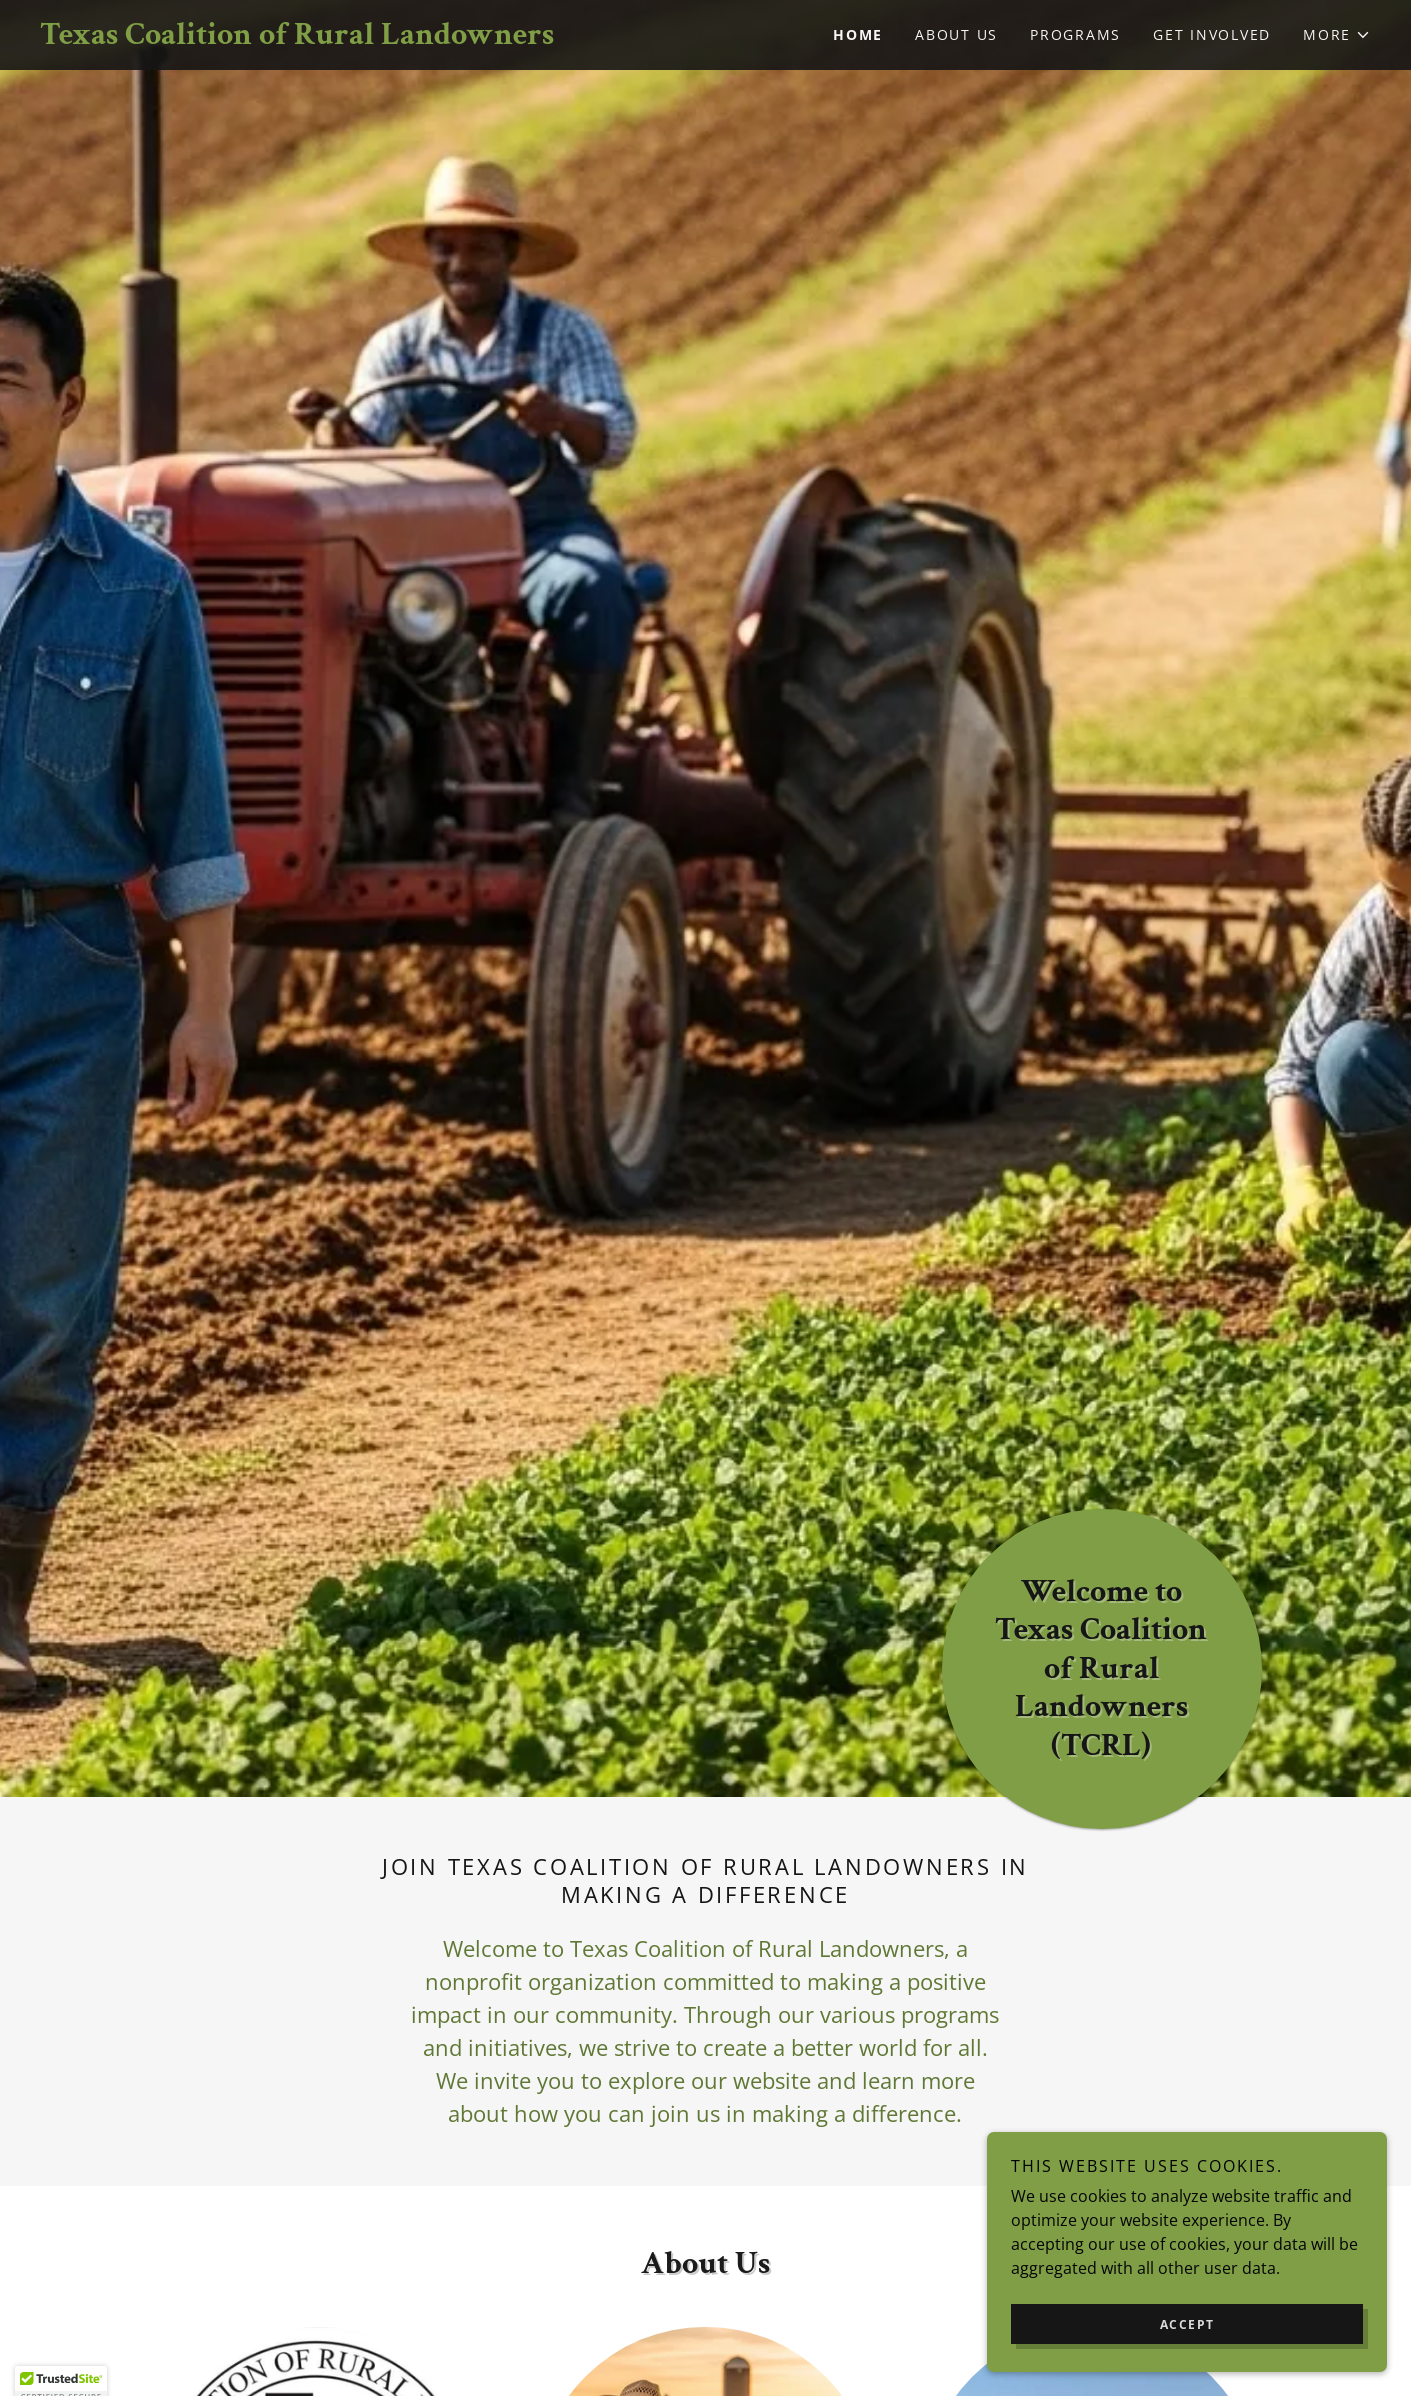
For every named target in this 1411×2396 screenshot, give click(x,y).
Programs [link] (1075, 34)
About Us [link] (956, 34)
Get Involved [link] (1212, 34)
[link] (373, 38)
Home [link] (858, 34)
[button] (1337, 35)
